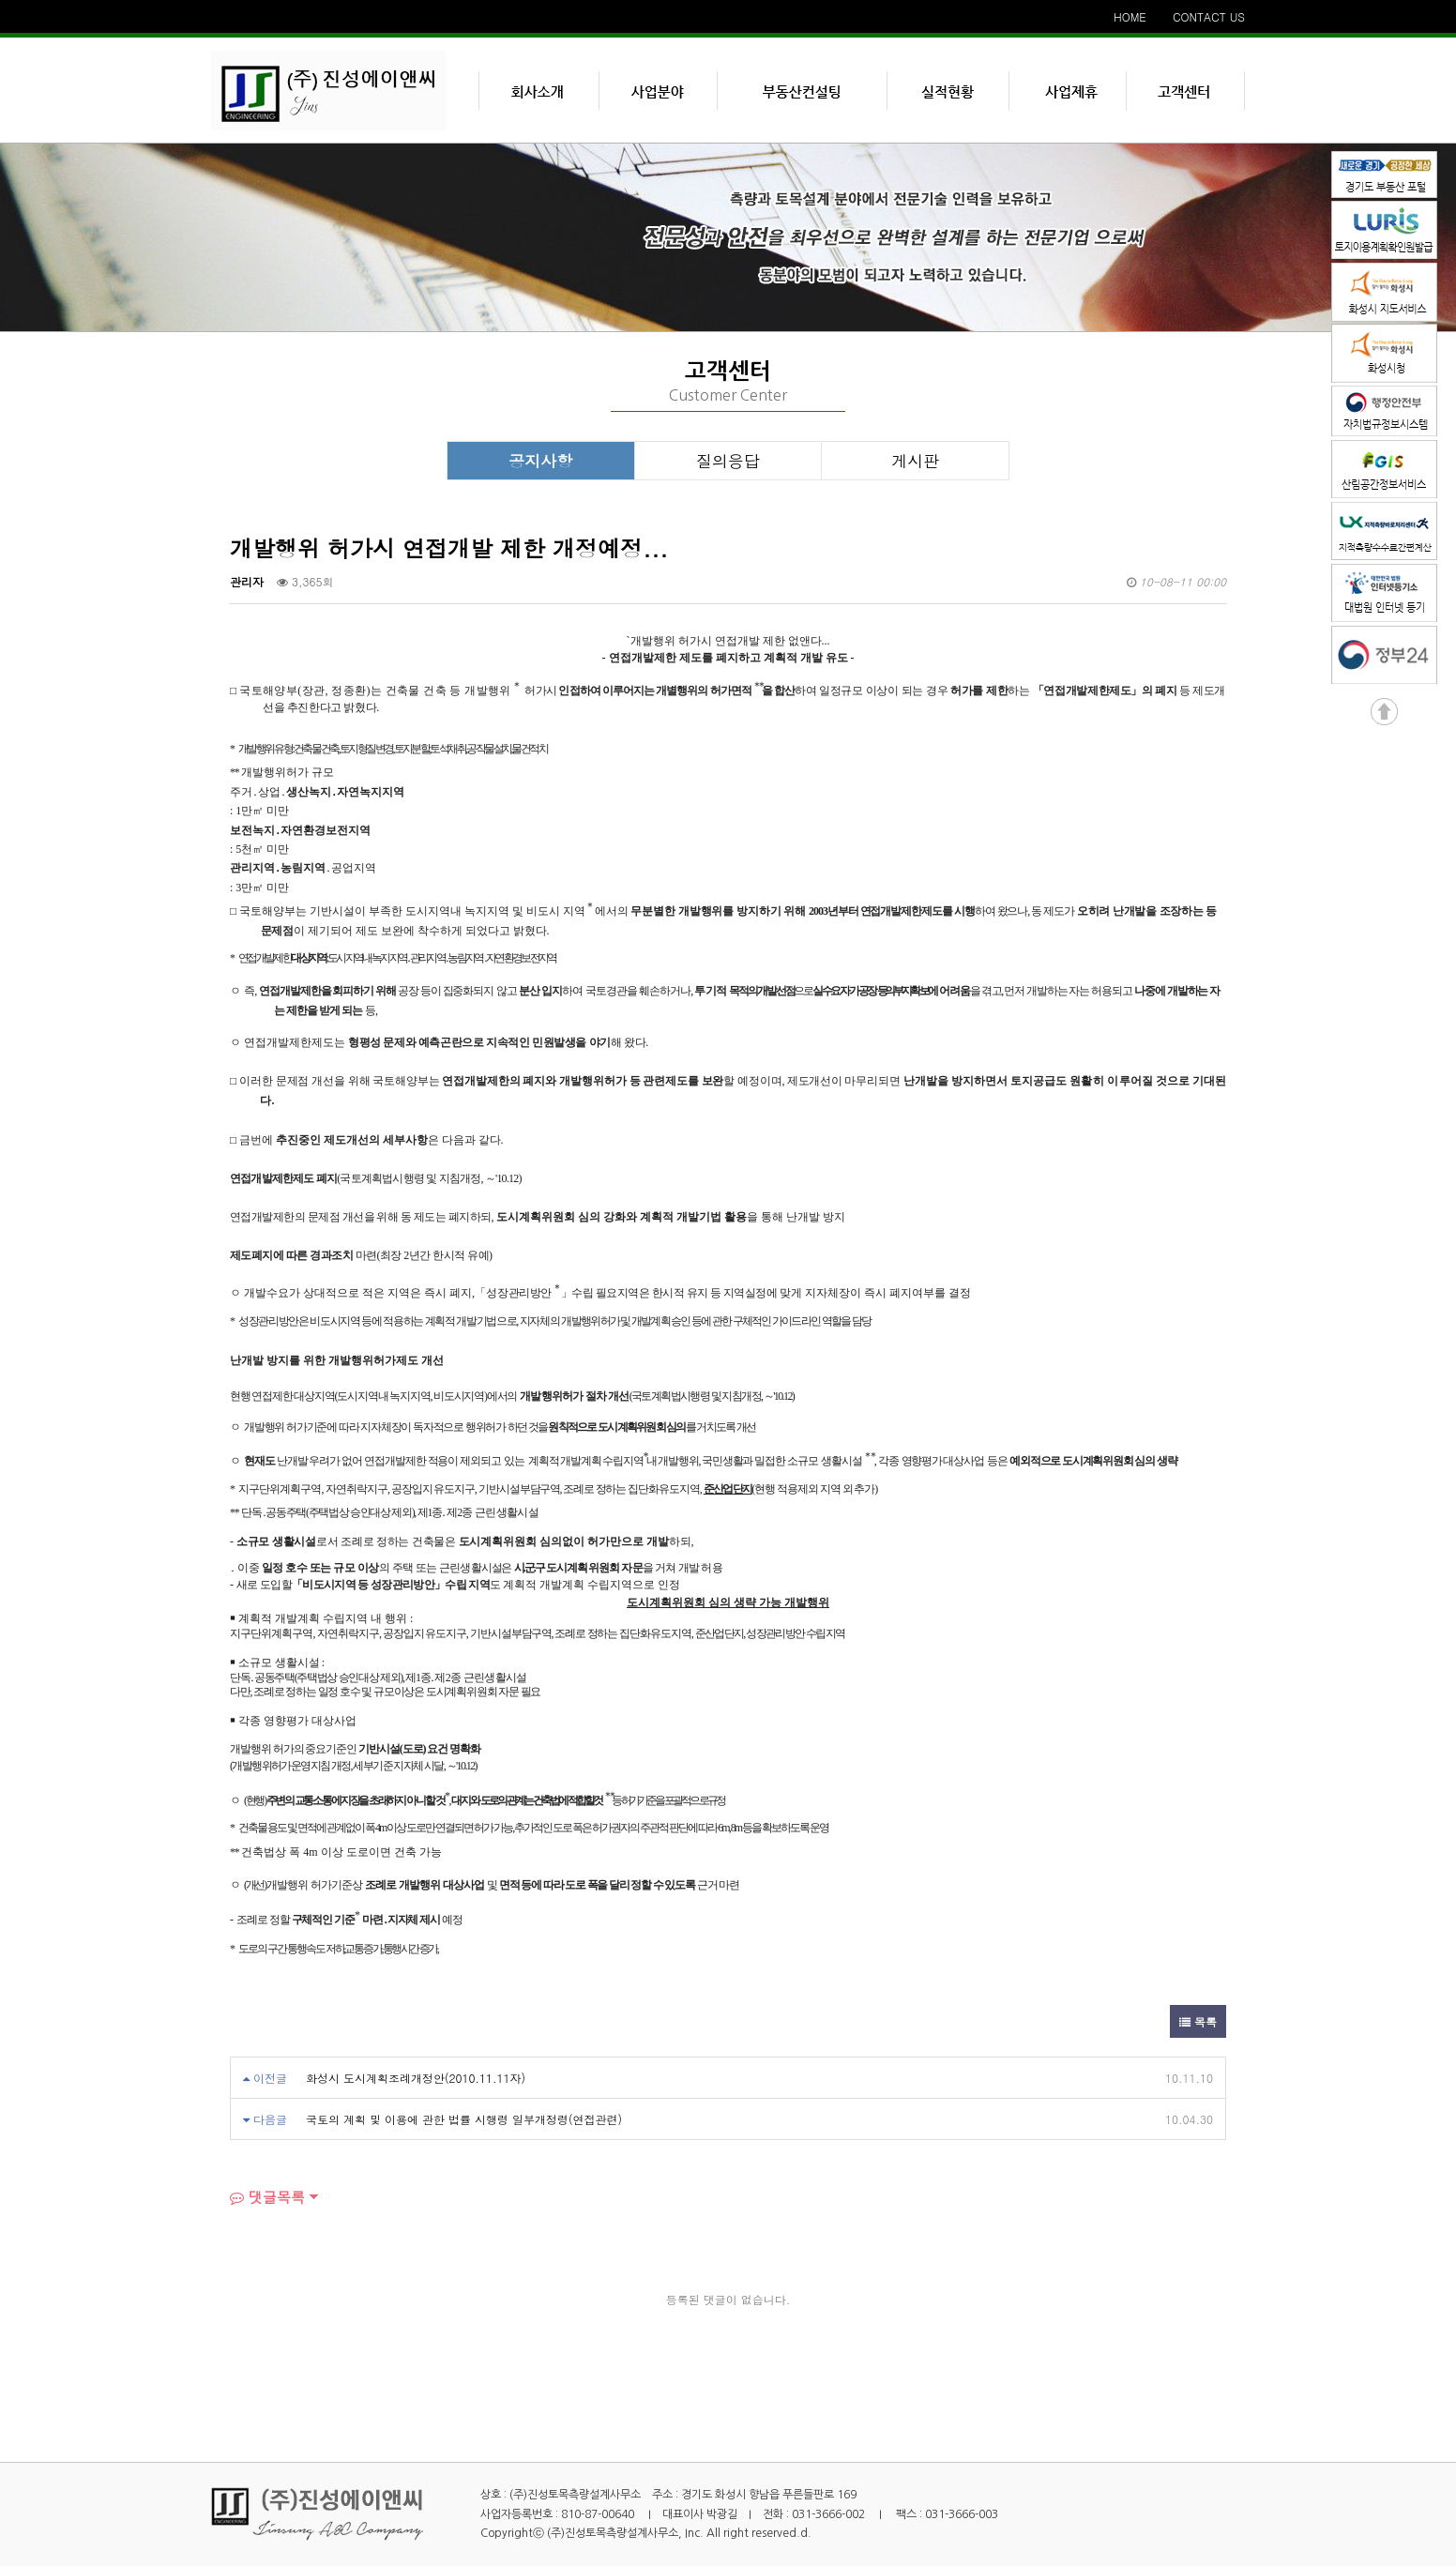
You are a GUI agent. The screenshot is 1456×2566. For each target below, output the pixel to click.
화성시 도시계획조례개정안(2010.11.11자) (415, 2078)
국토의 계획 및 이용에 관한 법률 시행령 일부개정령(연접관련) (464, 2119)
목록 (1198, 2021)
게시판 (915, 460)
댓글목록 (267, 2197)
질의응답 (728, 460)
